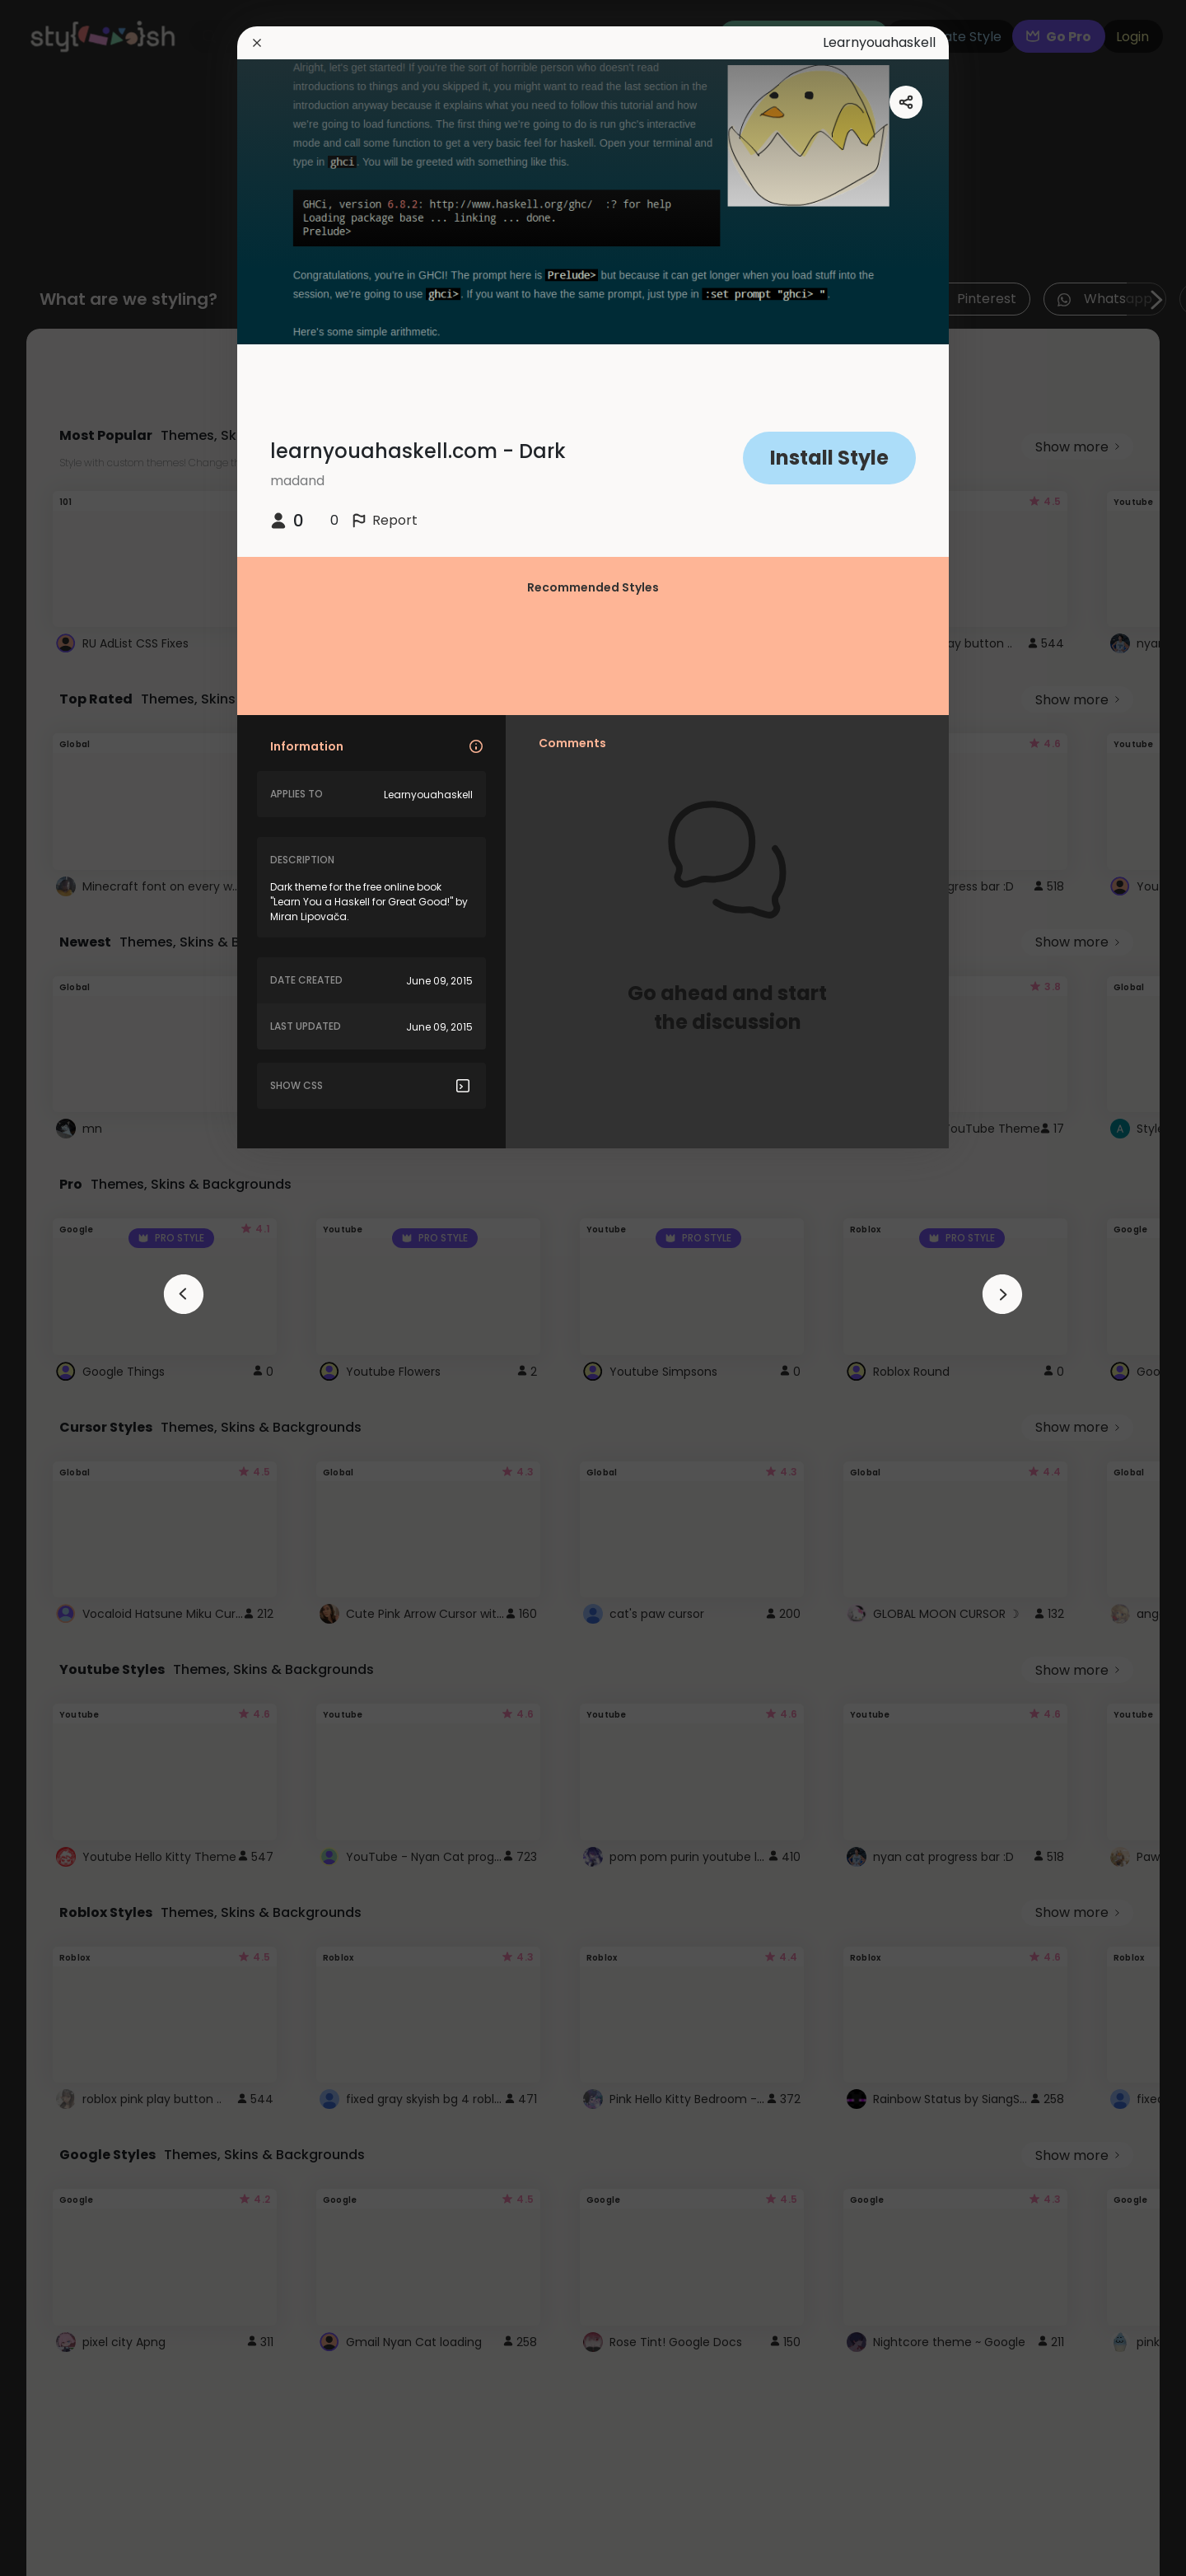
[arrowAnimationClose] (183, 1294)
